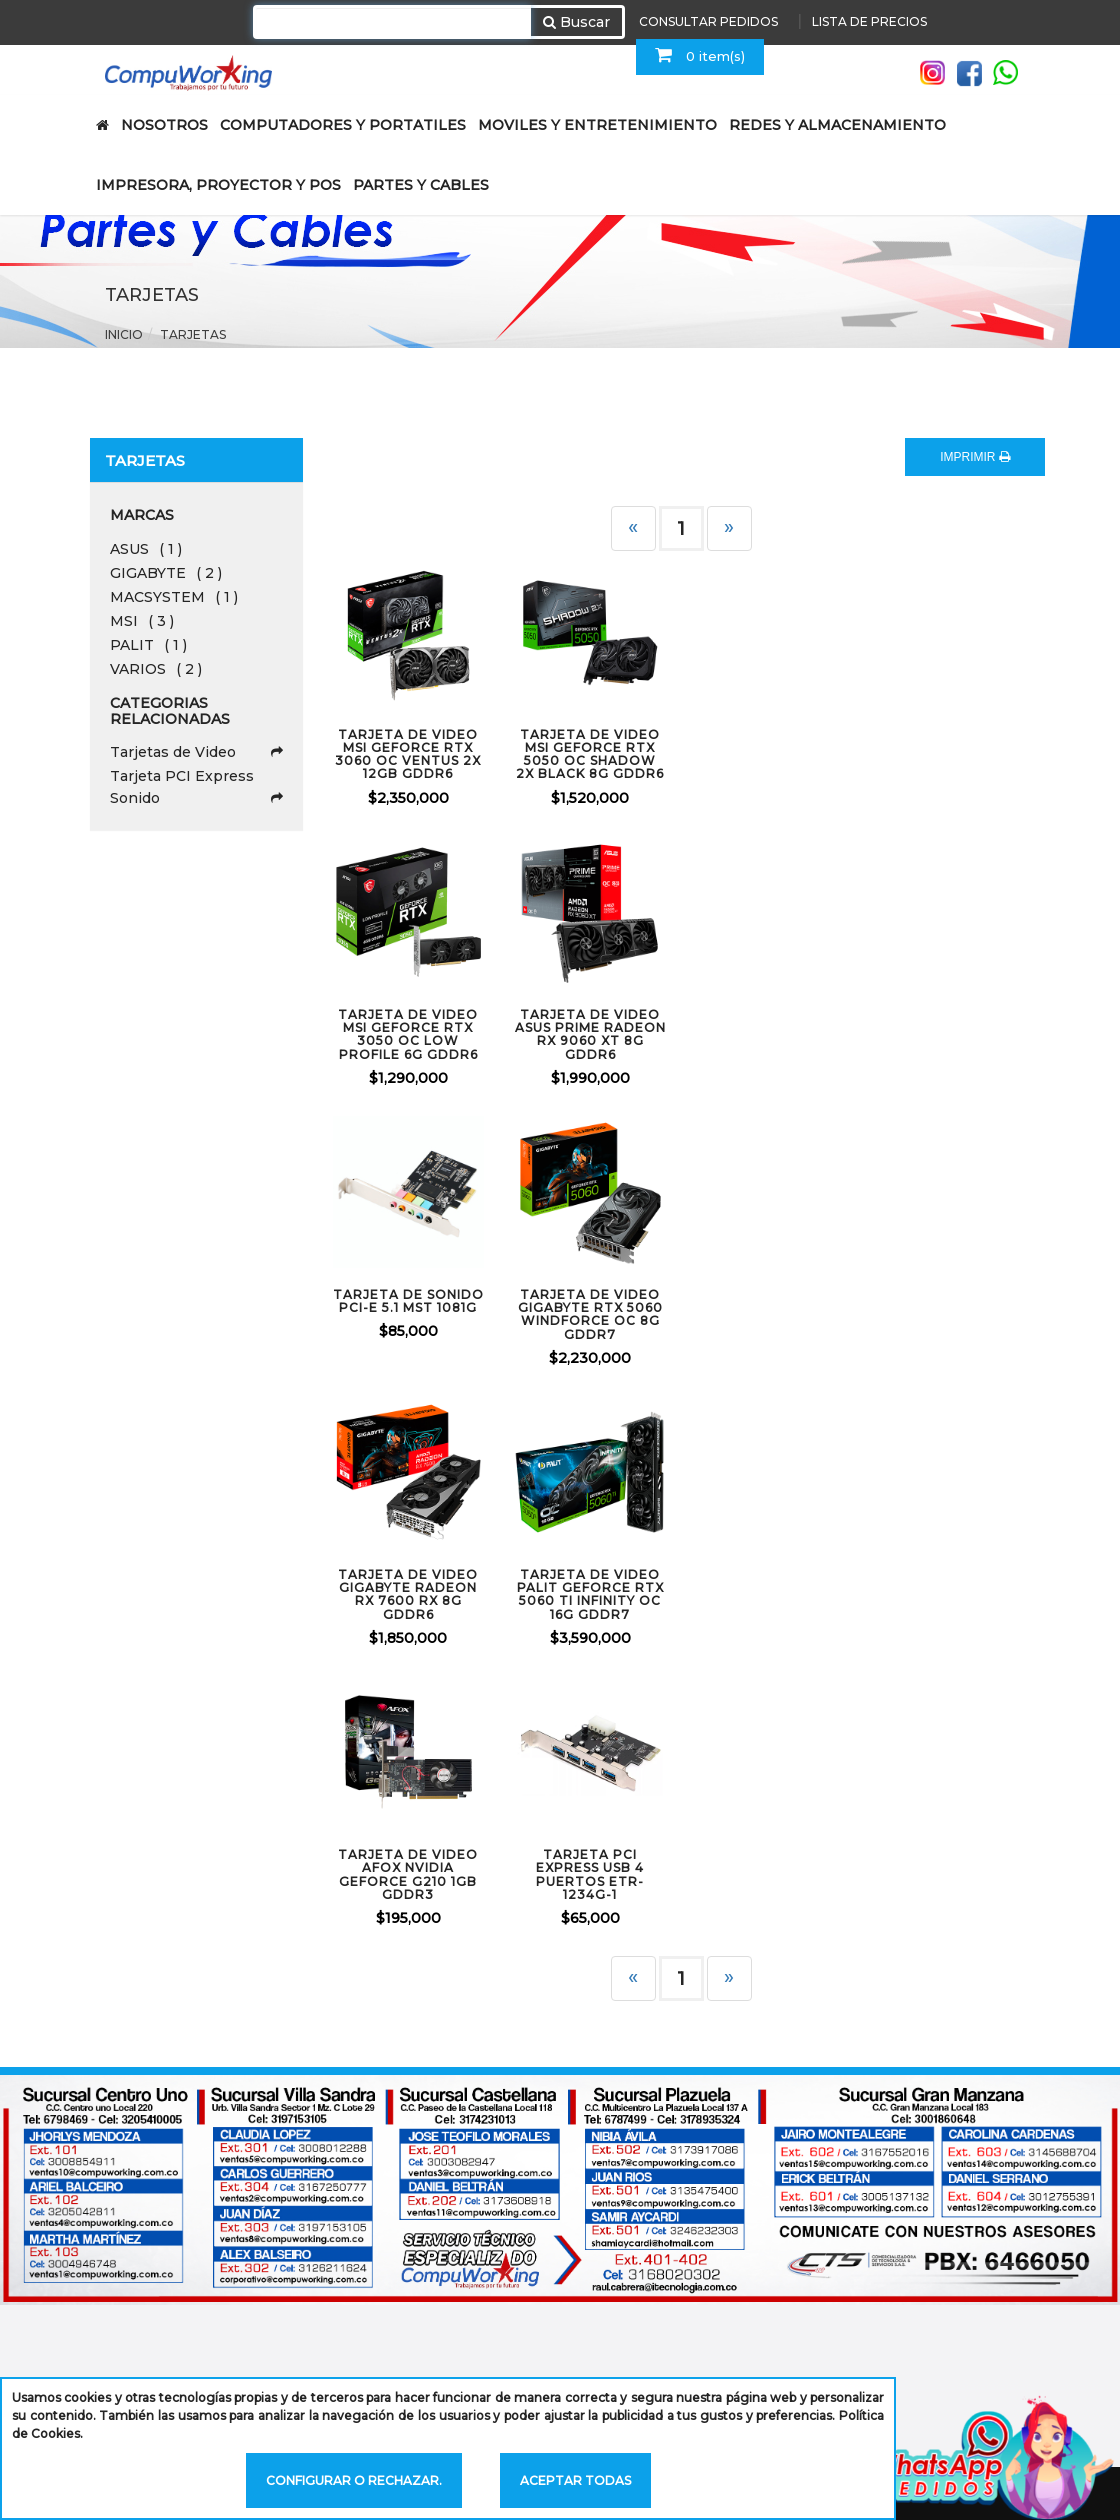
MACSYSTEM (174, 597)
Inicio (124, 334)
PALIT (148, 645)
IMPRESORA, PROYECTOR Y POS (218, 185)
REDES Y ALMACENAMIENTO (837, 125)
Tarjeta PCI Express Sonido (196, 788)
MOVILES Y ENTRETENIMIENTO (597, 125)
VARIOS (156, 669)
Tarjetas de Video (196, 752)
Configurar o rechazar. (354, 2480)
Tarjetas (193, 334)
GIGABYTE (166, 573)
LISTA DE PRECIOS (869, 21)
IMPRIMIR (975, 457)
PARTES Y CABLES (421, 185)
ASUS (146, 549)
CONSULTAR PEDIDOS (708, 21)
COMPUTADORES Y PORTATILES (343, 125)
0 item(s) (700, 55)
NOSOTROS (164, 125)
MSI (142, 621)
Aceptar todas (575, 2480)
